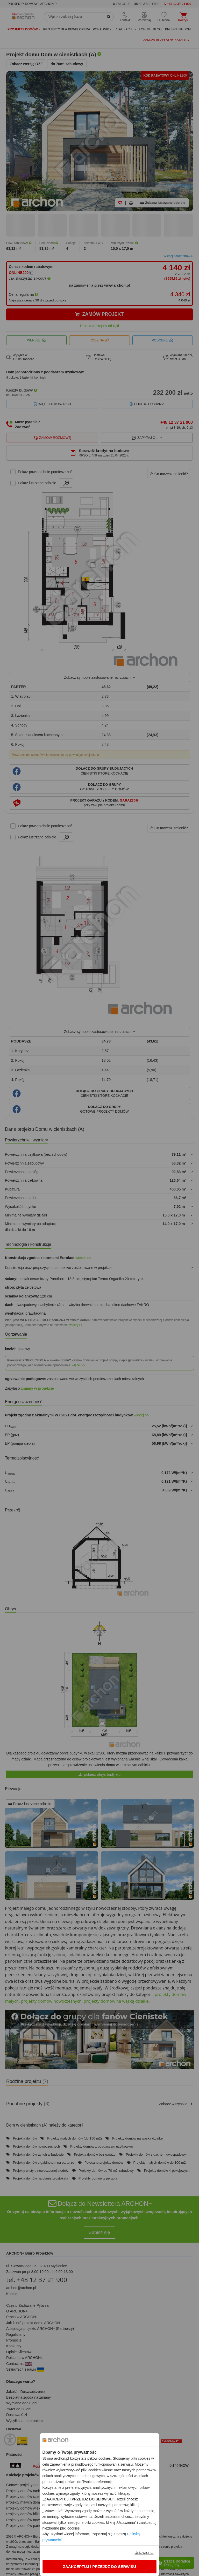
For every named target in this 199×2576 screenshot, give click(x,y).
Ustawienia (143, 2552)
